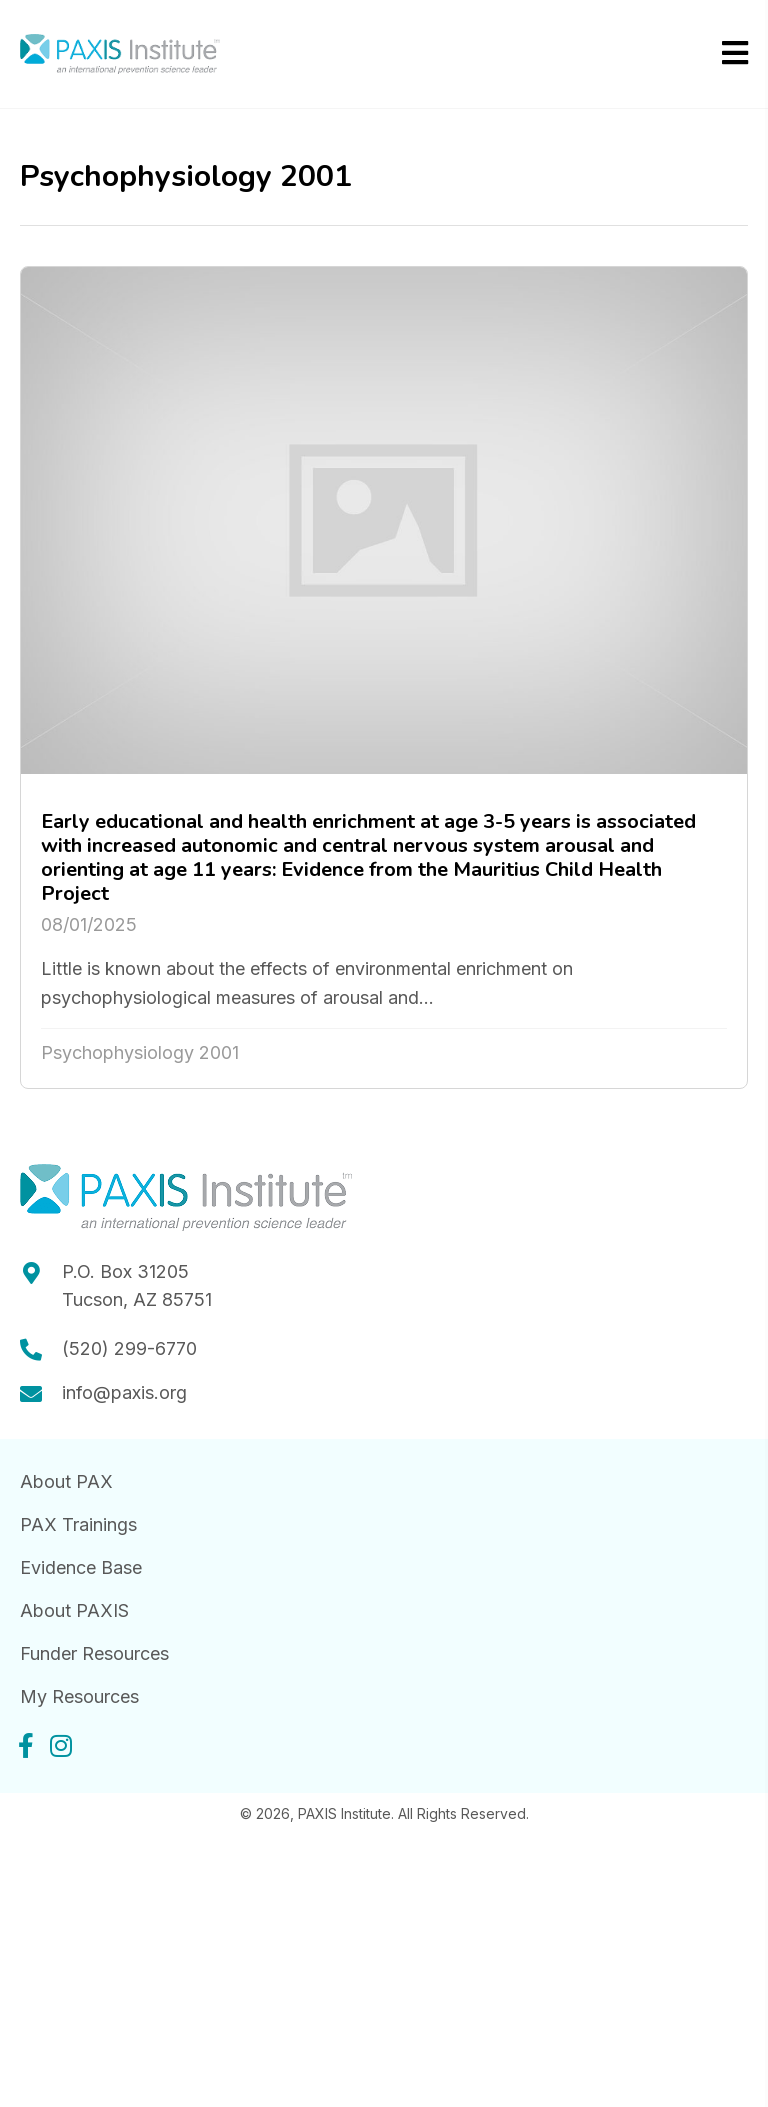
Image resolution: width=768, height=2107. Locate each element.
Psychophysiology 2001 (140, 1052)
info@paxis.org (124, 1392)
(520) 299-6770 (129, 1348)
